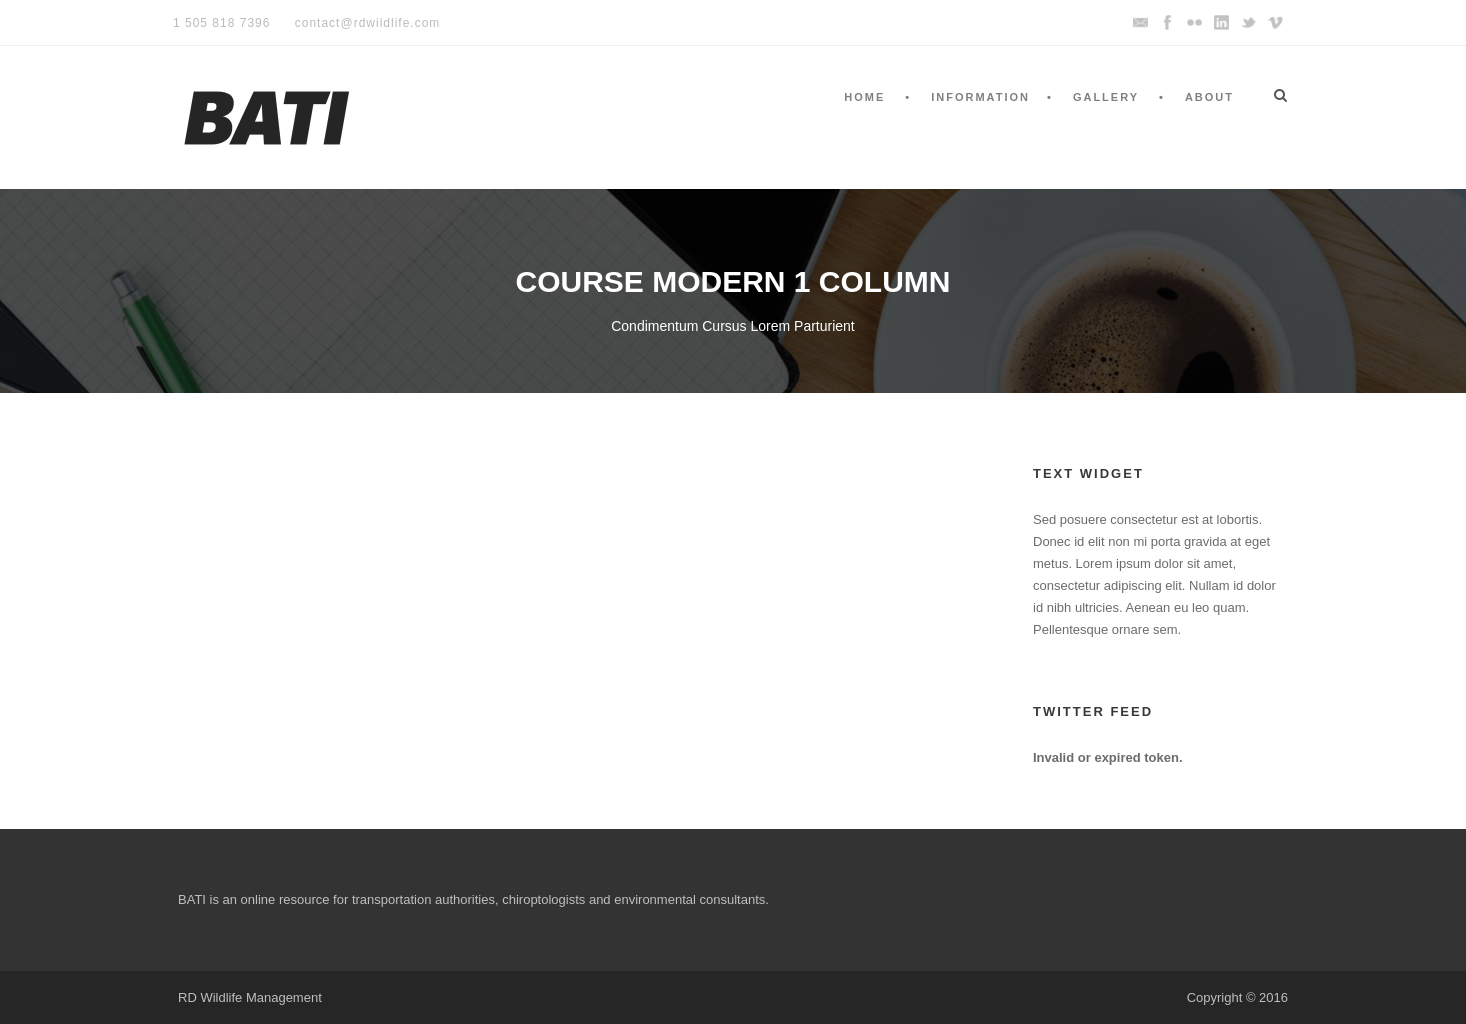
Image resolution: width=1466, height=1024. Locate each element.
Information (980, 97)
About (1209, 97)
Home (864, 97)
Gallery (1106, 97)
